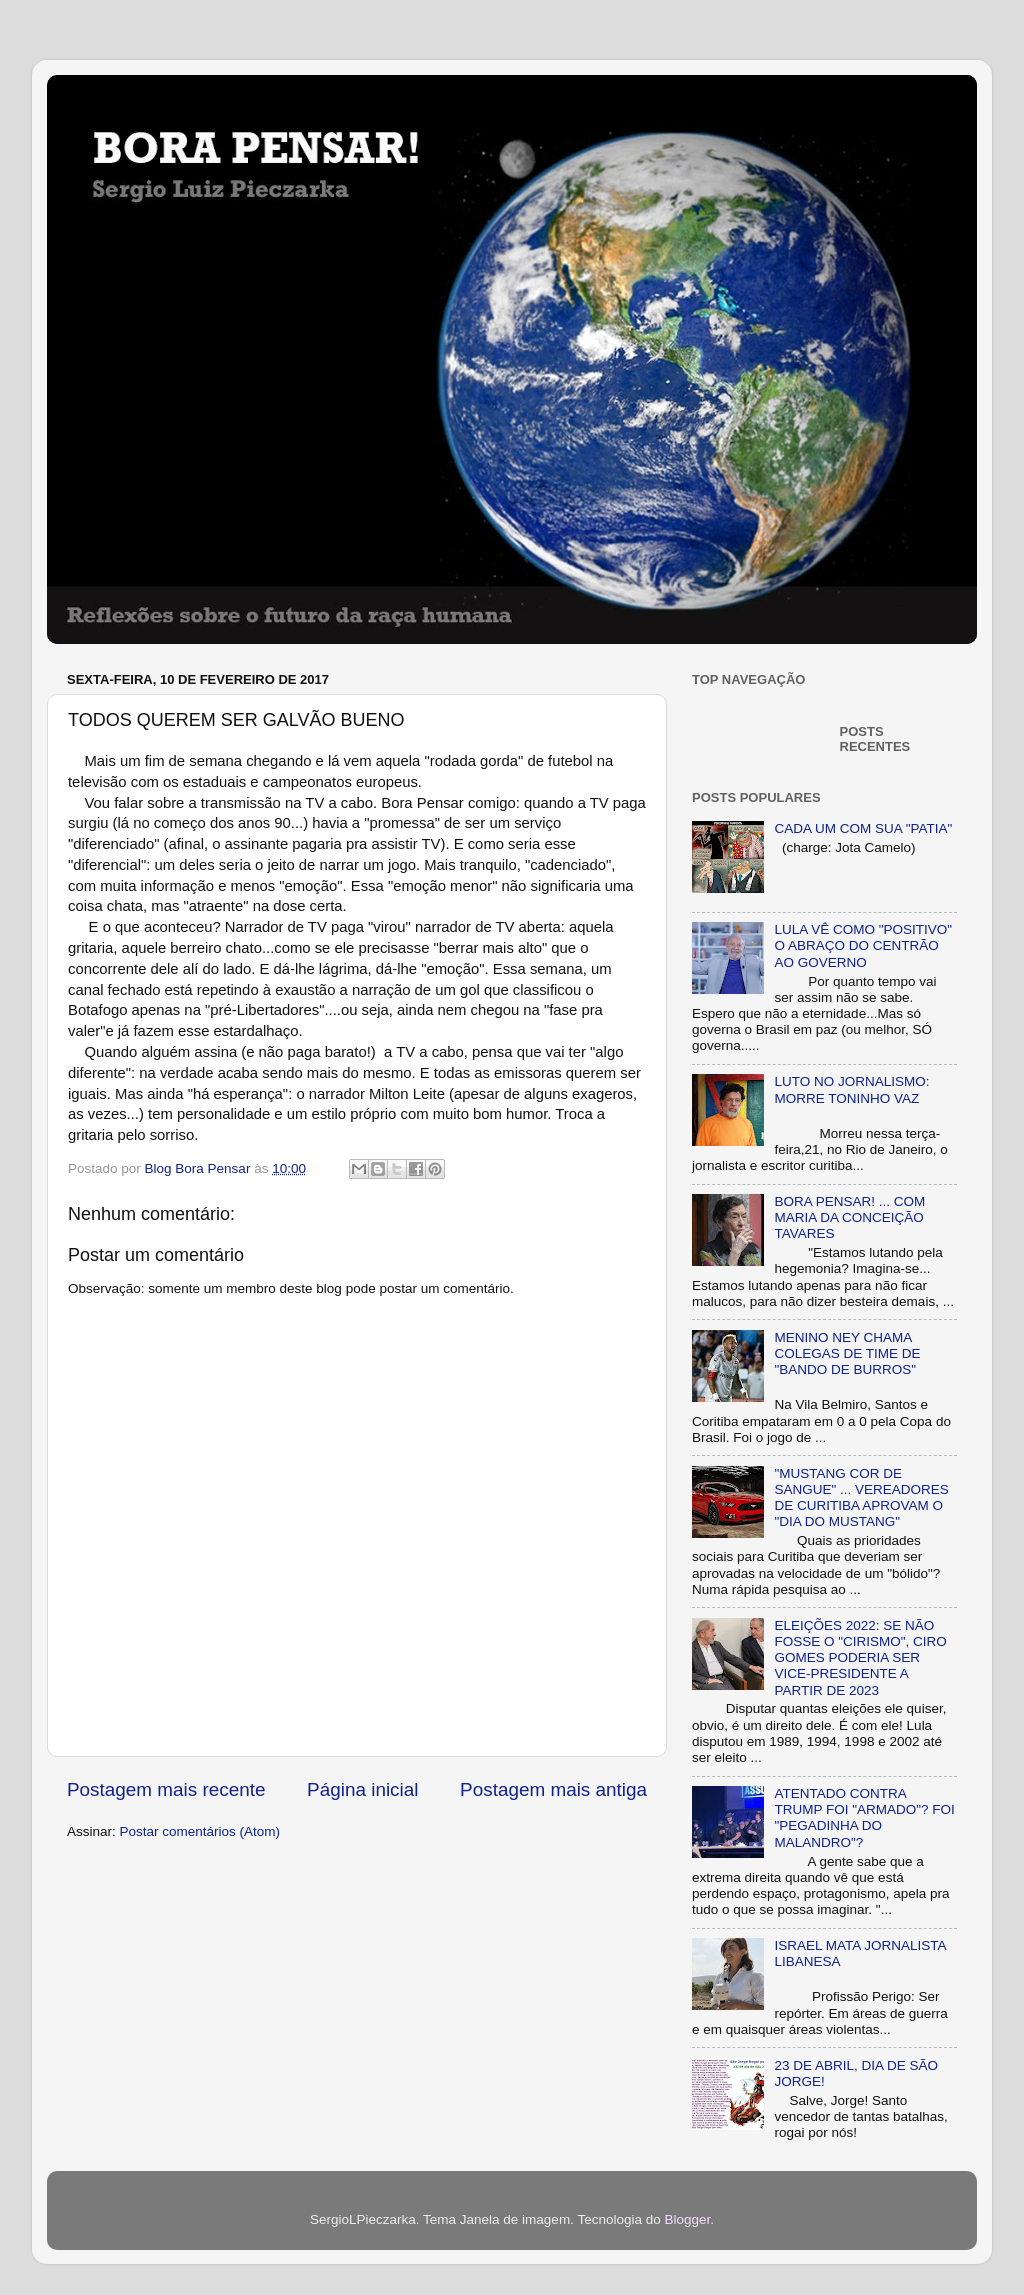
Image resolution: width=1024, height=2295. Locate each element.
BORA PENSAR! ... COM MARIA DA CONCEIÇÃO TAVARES (849, 1217)
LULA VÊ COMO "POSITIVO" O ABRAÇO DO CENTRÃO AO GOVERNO (863, 945)
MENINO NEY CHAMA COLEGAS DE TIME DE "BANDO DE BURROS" (847, 1353)
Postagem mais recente (166, 1789)
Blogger (687, 2219)
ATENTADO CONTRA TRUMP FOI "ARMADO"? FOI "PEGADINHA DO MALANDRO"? (864, 1818)
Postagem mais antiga (553, 1789)
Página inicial (362, 1789)
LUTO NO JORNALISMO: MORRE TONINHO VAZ (851, 1089)
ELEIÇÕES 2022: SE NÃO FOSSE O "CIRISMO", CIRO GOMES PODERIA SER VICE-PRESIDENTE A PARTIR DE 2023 (860, 1658)
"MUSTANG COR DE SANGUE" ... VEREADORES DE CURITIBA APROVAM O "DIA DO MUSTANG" (861, 1498)
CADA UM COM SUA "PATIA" (863, 828)
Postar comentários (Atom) (200, 1831)
